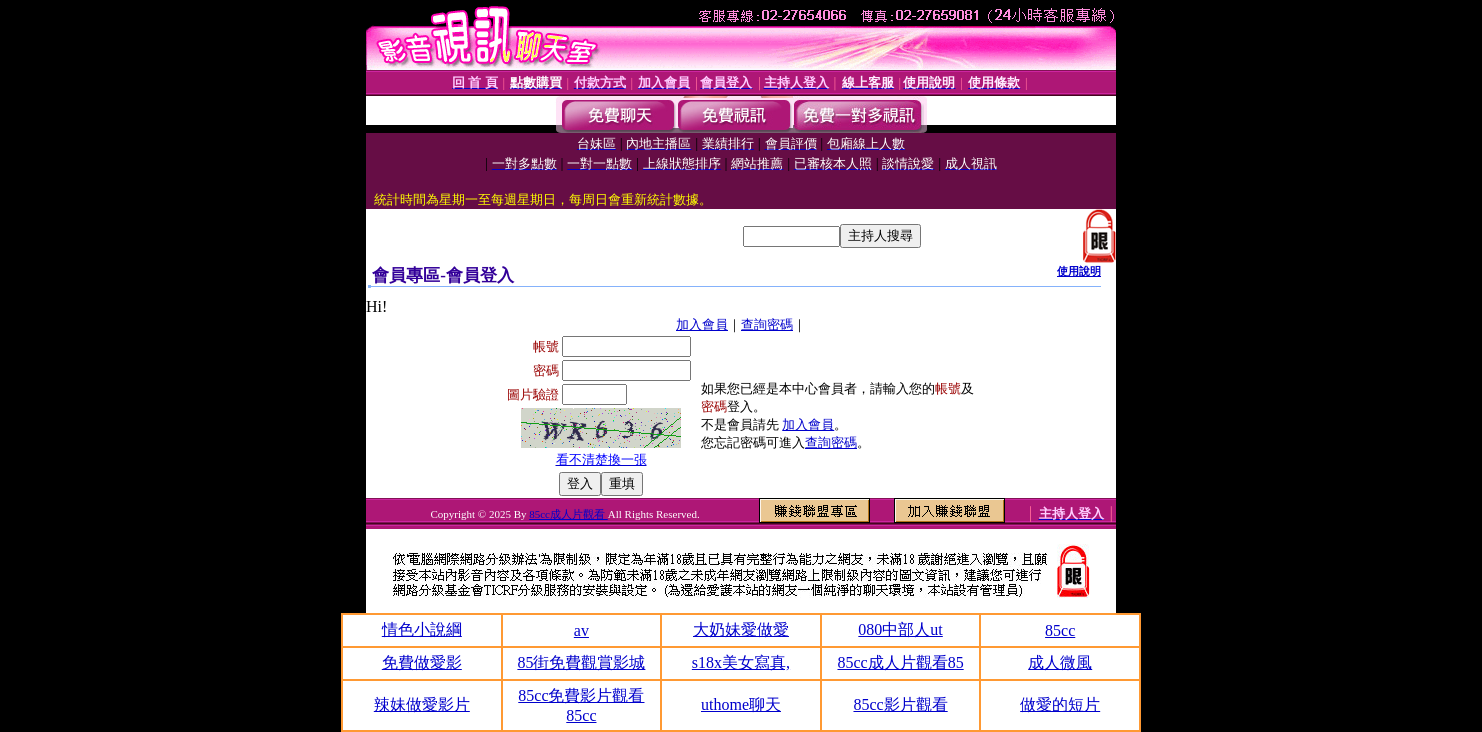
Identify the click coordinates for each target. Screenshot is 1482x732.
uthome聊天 (741, 704)
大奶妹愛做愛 (741, 629)
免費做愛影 (422, 662)
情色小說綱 (422, 629)
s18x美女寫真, (741, 662)
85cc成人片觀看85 (900, 662)
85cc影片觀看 (900, 704)
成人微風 (1060, 662)
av (581, 630)
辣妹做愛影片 (422, 704)
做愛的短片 (1060, 704)
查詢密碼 (767, 324)
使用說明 (1079, 271)
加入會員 (702, 324)
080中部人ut (900, 629)
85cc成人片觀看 (568, 514)
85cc (1060, 630)
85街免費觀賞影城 (581, 662)
